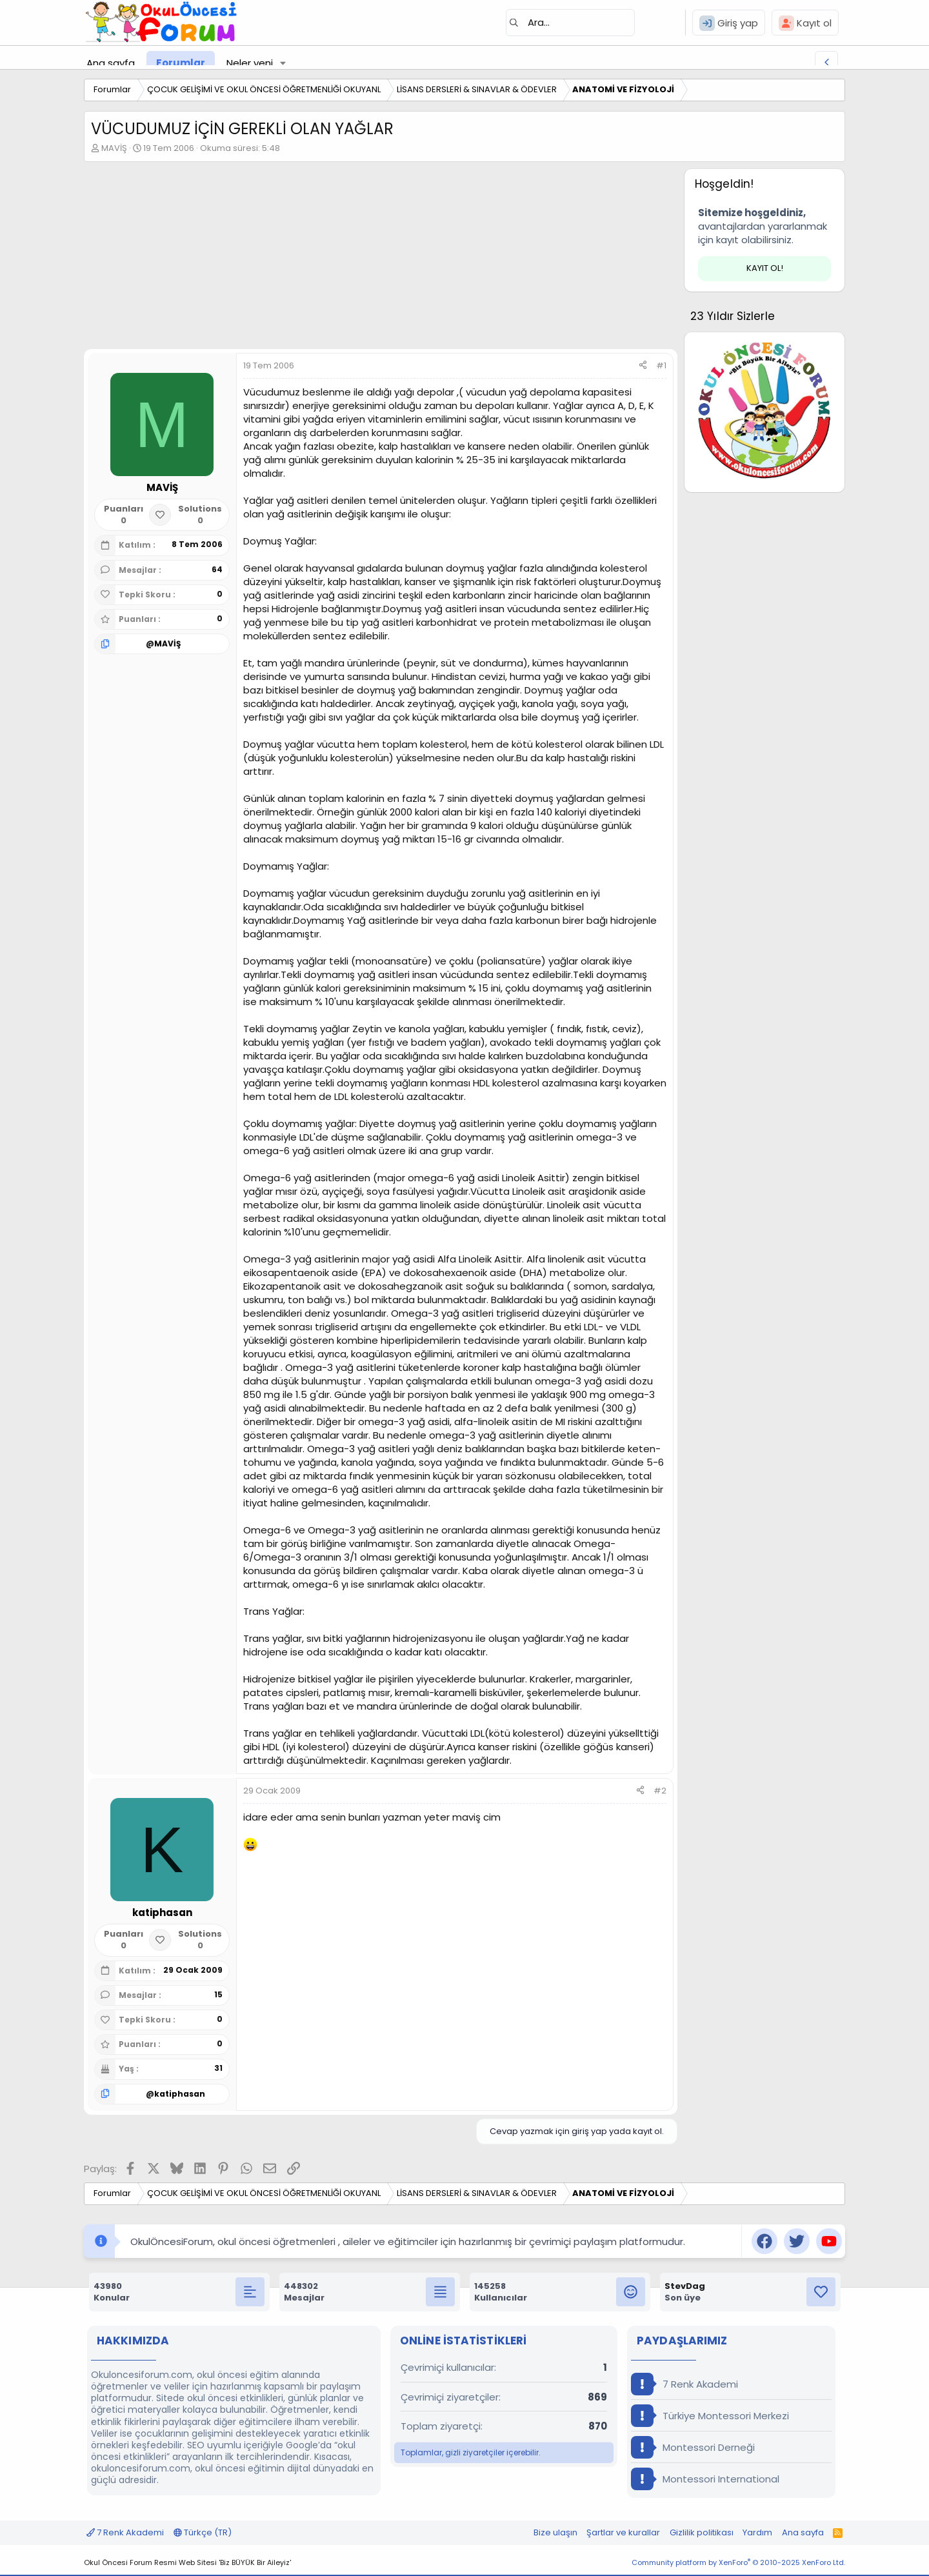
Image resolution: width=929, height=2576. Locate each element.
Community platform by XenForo (738, 2562)
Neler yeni (249, 63)
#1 (661, 365)
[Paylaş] (643, 366)
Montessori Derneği (693, 2447)
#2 (660, 1790)
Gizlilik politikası (702, 2532)
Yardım (757, 2532)
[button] (283, 63)
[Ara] (570, 22)
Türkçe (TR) (203, 2532)
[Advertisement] (380, 258)
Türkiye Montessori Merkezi (710, 2415)
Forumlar (180, 63)
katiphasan (179, 2093)
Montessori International (705, 2479)
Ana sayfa (110, 63)
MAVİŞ (114, 148)
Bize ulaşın (555, 2532)
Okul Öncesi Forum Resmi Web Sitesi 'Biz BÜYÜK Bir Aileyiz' (187, 2562)
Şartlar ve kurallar (623, 2532)
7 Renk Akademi (684, 2384)
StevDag (684, 2286)
